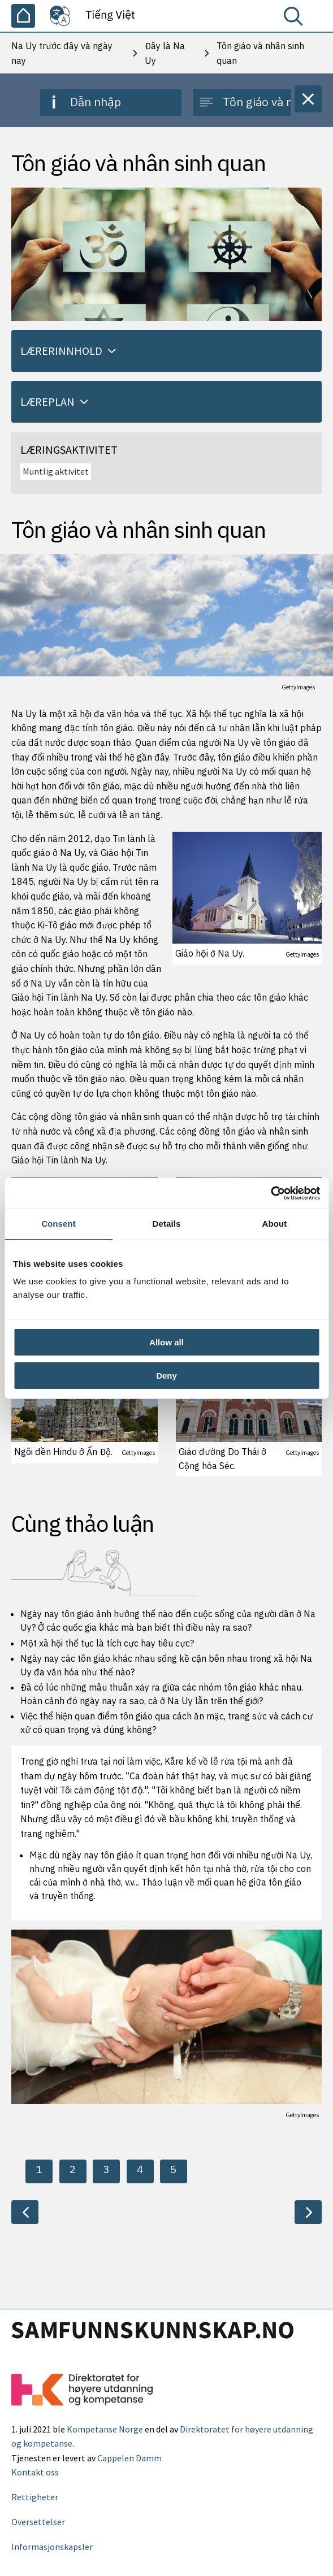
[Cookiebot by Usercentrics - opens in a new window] (270, 1193)
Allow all (166, 1342)
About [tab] (274, 1223)
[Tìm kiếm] (296, 19)
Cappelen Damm (129, 2458)
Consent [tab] (58, 1223)
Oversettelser (38, 2521)
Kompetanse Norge (105, 2429)
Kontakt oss (35, 2472)
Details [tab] (167, 1223)
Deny (166, 1375)
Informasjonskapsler (52, 2546)
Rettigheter (34, 2497)
